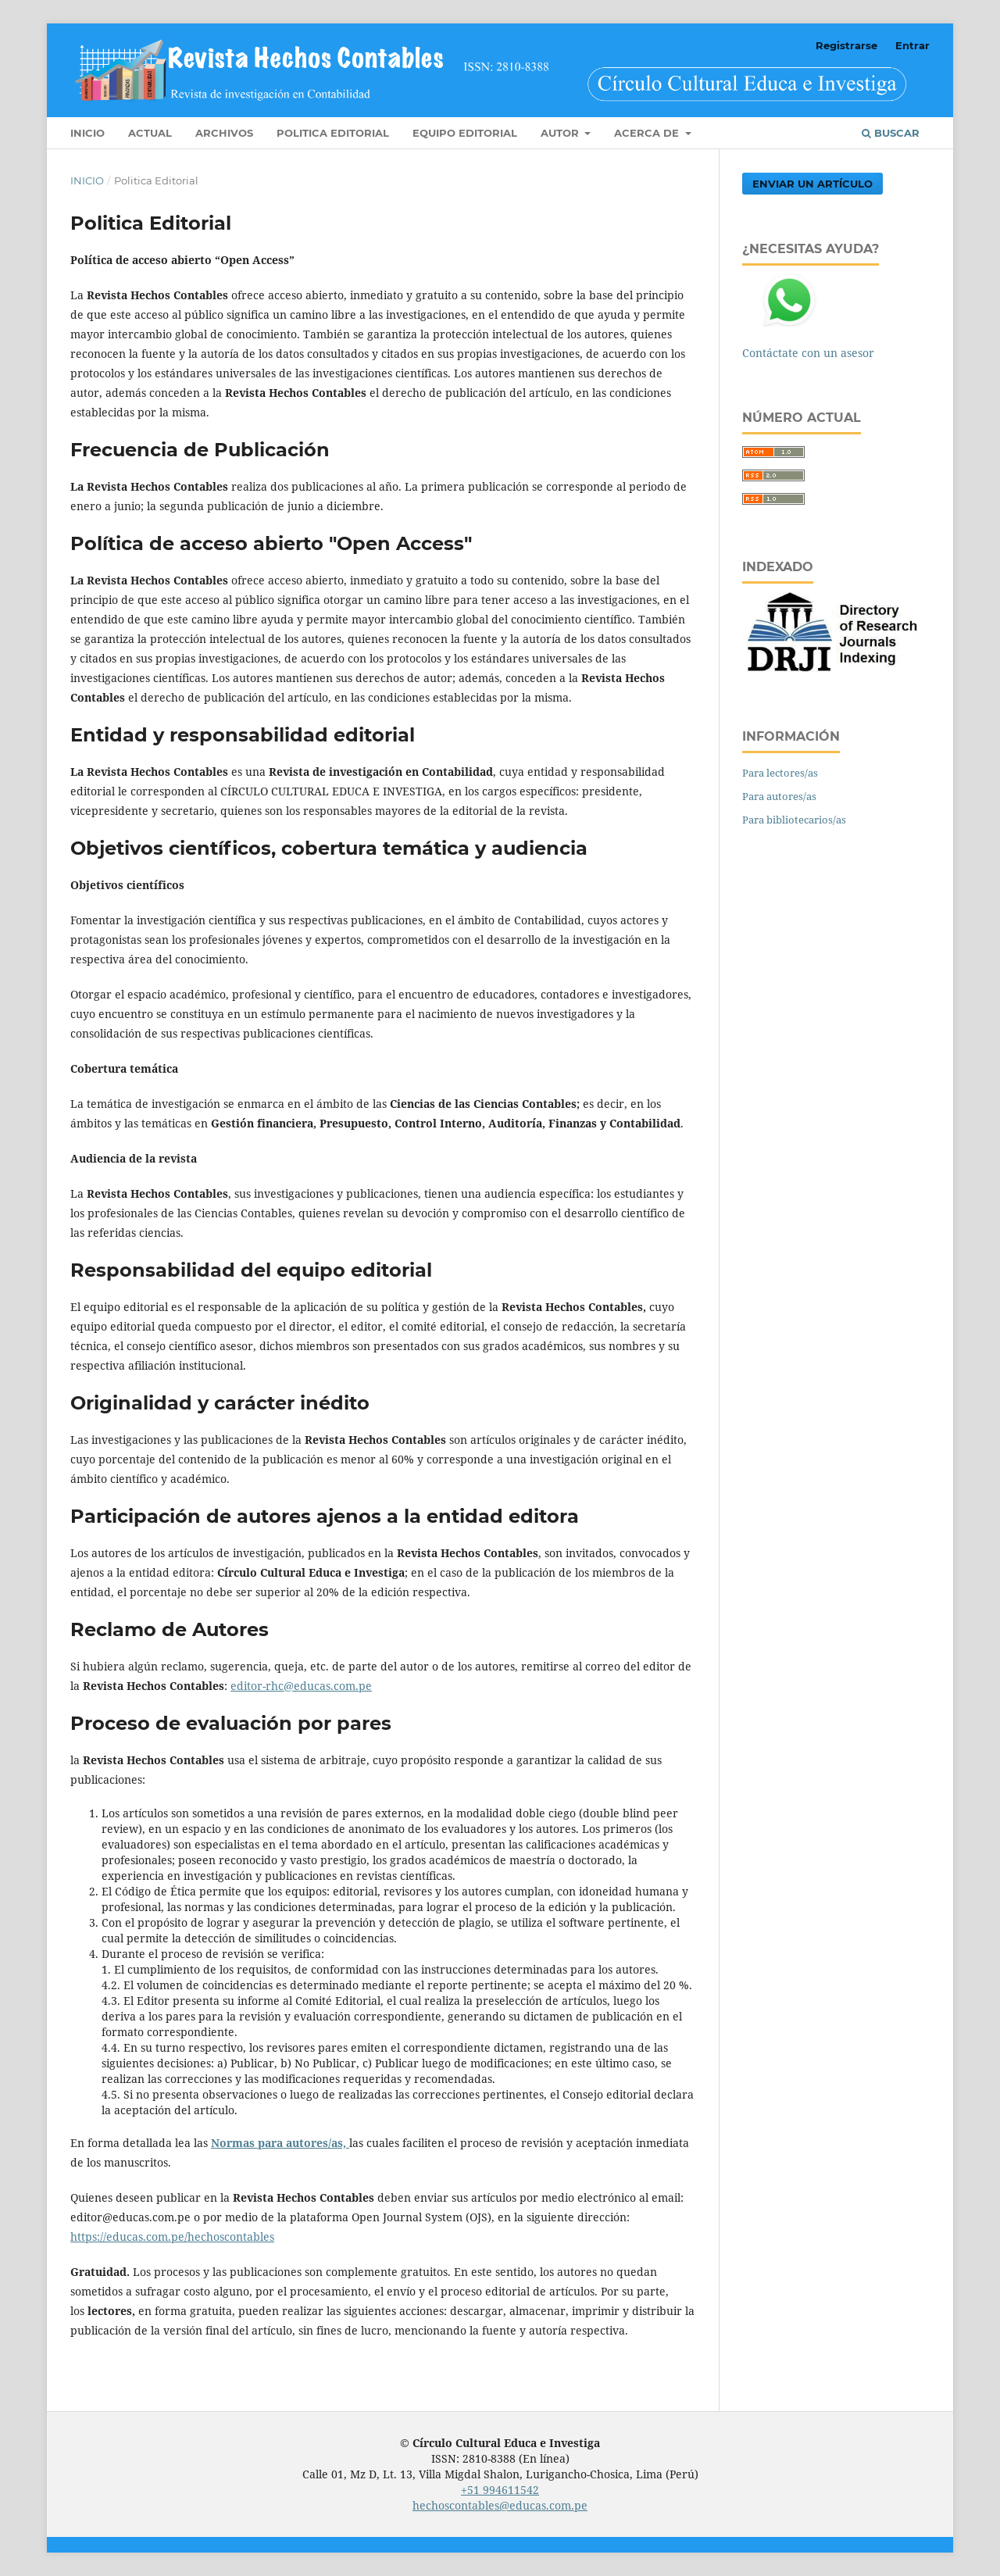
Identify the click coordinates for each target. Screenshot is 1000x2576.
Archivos (224, 133)
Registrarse (846, 45)
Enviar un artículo (812, 183)
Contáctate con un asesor (808, 352)
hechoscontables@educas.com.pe (500, 2505)
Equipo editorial (464, 133)
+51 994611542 (500, 2489)
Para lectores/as (780, 773)
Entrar (912, 45)
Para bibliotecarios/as (794, 820)
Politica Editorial (333, 133)
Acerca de (648, 133)
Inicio (87, 133)
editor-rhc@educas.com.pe (301, 1685)
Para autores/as (779, 796)
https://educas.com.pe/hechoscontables (172, 2236)
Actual (150, 133)
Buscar (891, 133)
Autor (561, 133)
